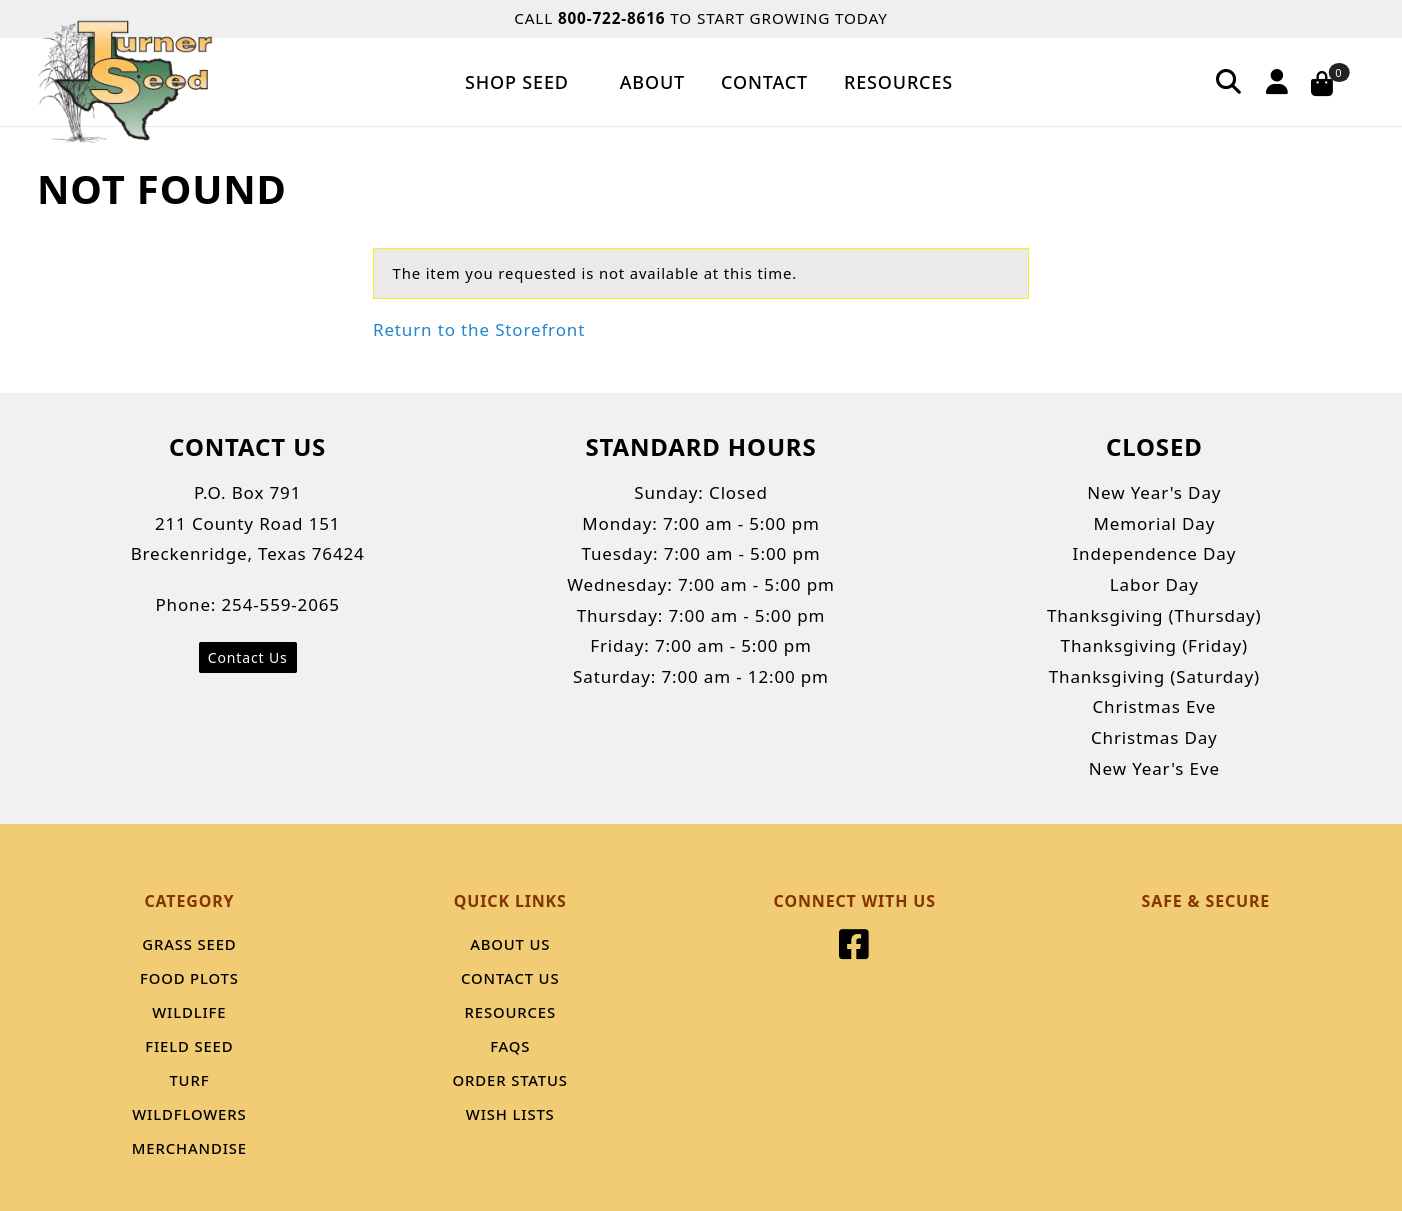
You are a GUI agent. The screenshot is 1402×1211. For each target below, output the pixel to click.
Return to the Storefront (479, 329)
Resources (898, 82)
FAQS (510, 1046)
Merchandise (189, 1148)
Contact (764, 82)
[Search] (1229, 81)
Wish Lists (510, 1114)
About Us (510, 944)
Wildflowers (189, 1114)
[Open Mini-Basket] (1334, 82)
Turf (189, 1080)
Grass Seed (189, 944)
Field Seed (189, 1046)
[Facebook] (854, 950)
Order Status (510, 1080)
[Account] (1274, 81)
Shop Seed (524, 82)
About (652, 82)
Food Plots (189, 978)
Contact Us (248, 657)
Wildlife (189, 1012)
